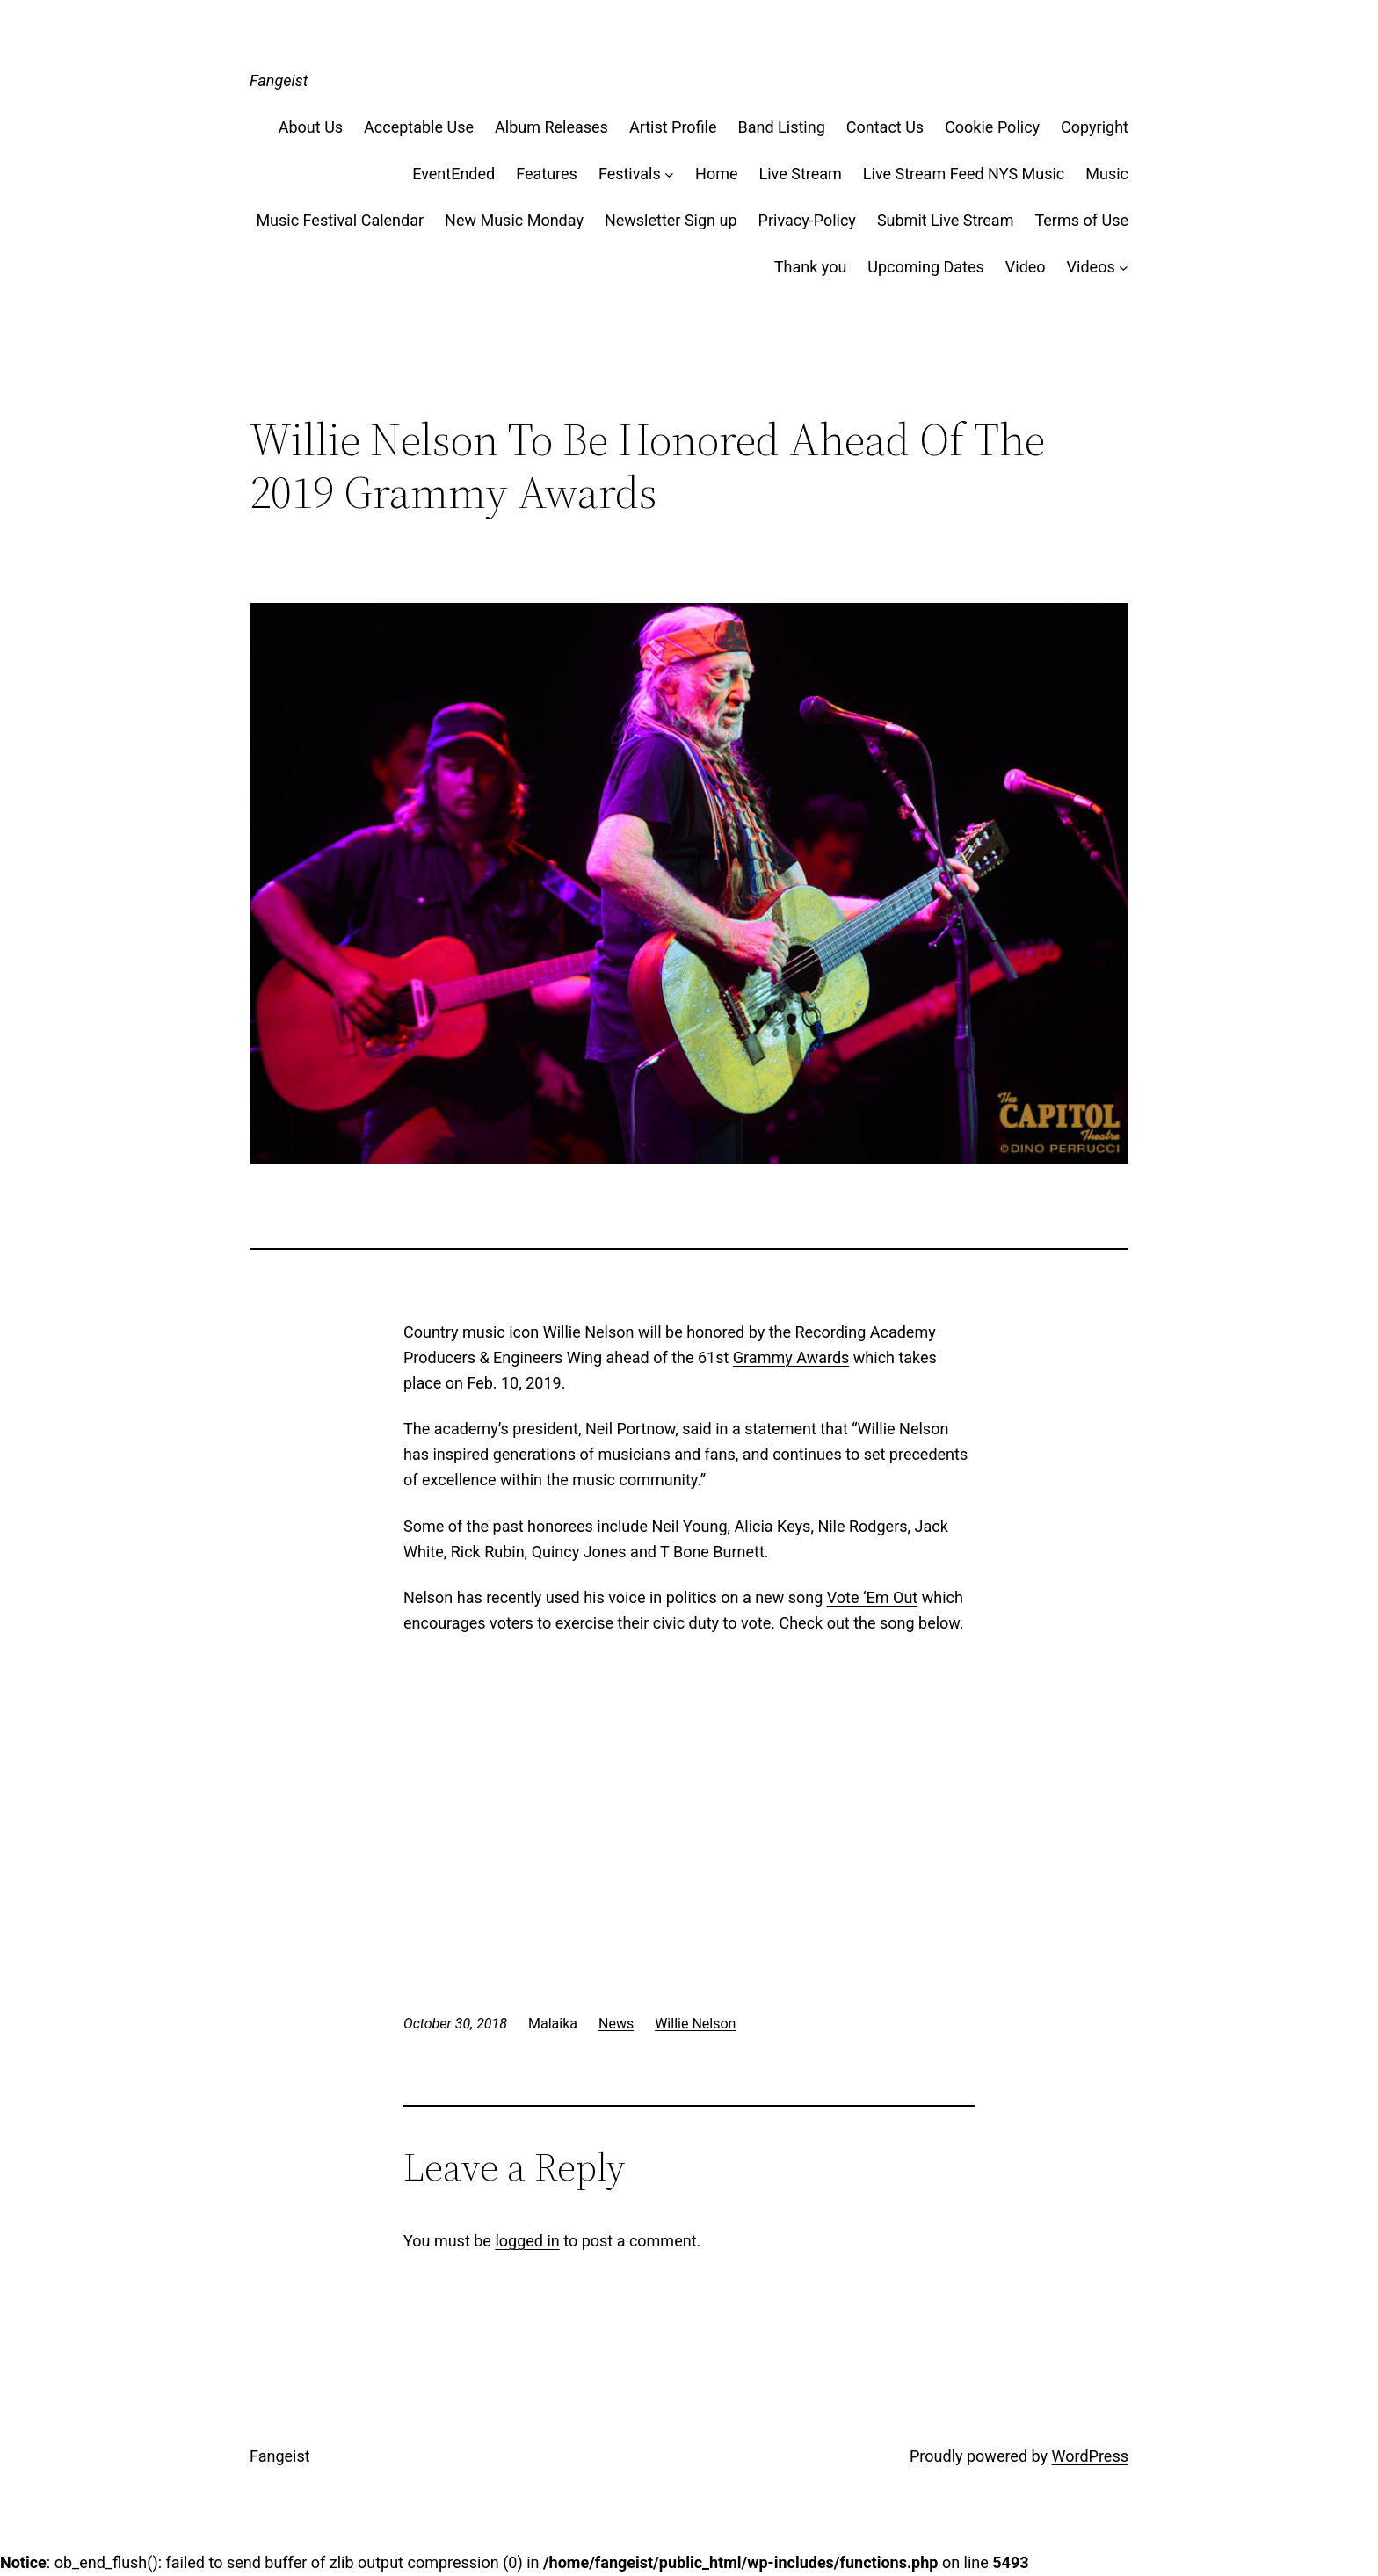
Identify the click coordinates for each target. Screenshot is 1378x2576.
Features (546, 173)
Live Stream (800, 173)
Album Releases (551, 127)
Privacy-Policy (807, 220)
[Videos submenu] (1123, 267)
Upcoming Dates (925, 267)
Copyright (1094, 127)
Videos (1091, 267)
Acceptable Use (419, 127)
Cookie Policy (992, 127)
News (616, 2023)
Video (1025, 267)
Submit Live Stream (945, 220)
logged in (527, 2240)
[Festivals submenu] (669, 174)
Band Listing (781, 127)
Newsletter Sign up (671, 220)
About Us (311, 127)
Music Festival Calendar (340, 220)
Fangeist (279, 80)
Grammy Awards (791, 1357)
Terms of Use (1081, 220)
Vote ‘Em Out (872, 1597)
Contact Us (885, 127)
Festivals (629, 173)
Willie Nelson (695, 2023)
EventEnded (453, 173)
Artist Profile (673, 127)
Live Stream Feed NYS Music (963, 173)
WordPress (1090, 2456)
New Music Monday (514, 220)
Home (716, 173)
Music (1106, 173)
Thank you (810, 267)
